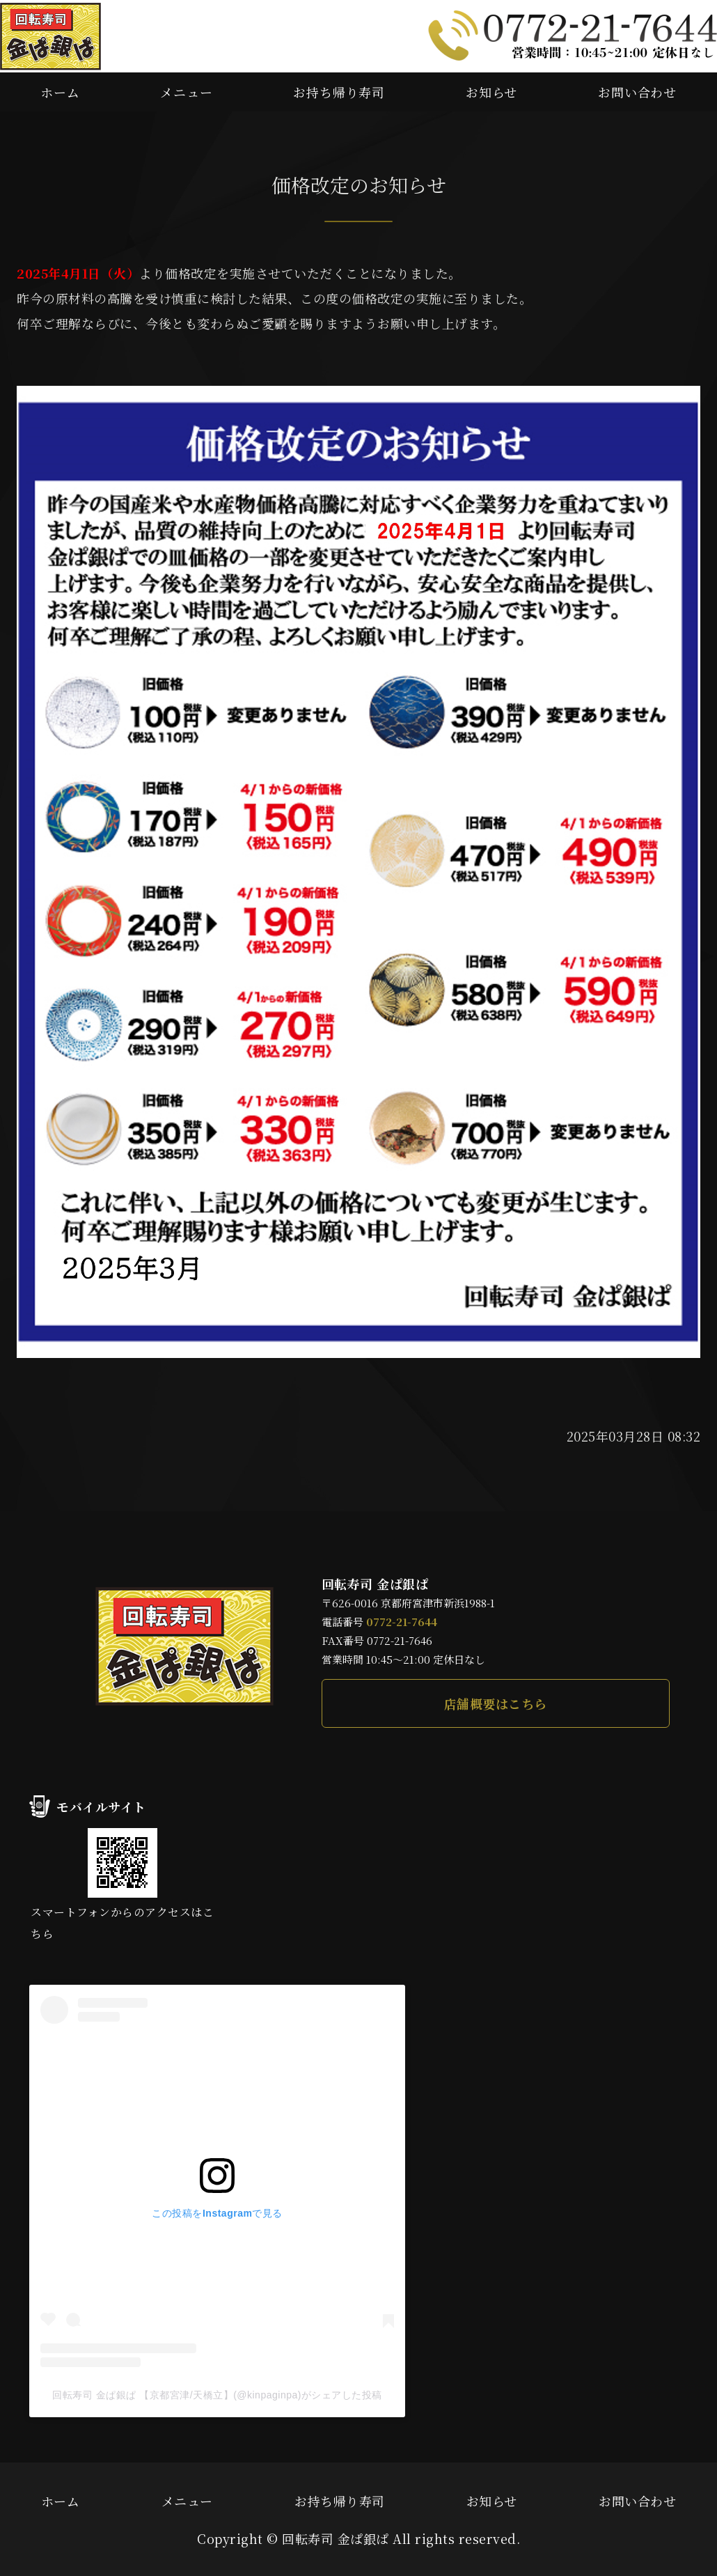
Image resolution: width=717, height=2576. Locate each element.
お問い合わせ (637, 92)
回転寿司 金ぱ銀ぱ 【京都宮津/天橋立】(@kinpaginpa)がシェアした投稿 (216, 2395)
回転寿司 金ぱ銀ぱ (335, 2538)
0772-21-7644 (401, 1621)
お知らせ (492, 92)
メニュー (186, 92)
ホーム (60, 92)
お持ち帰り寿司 (339, 92)
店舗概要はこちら (495, 1703)
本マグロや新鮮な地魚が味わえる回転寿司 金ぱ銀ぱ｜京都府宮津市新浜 (50, 36)
